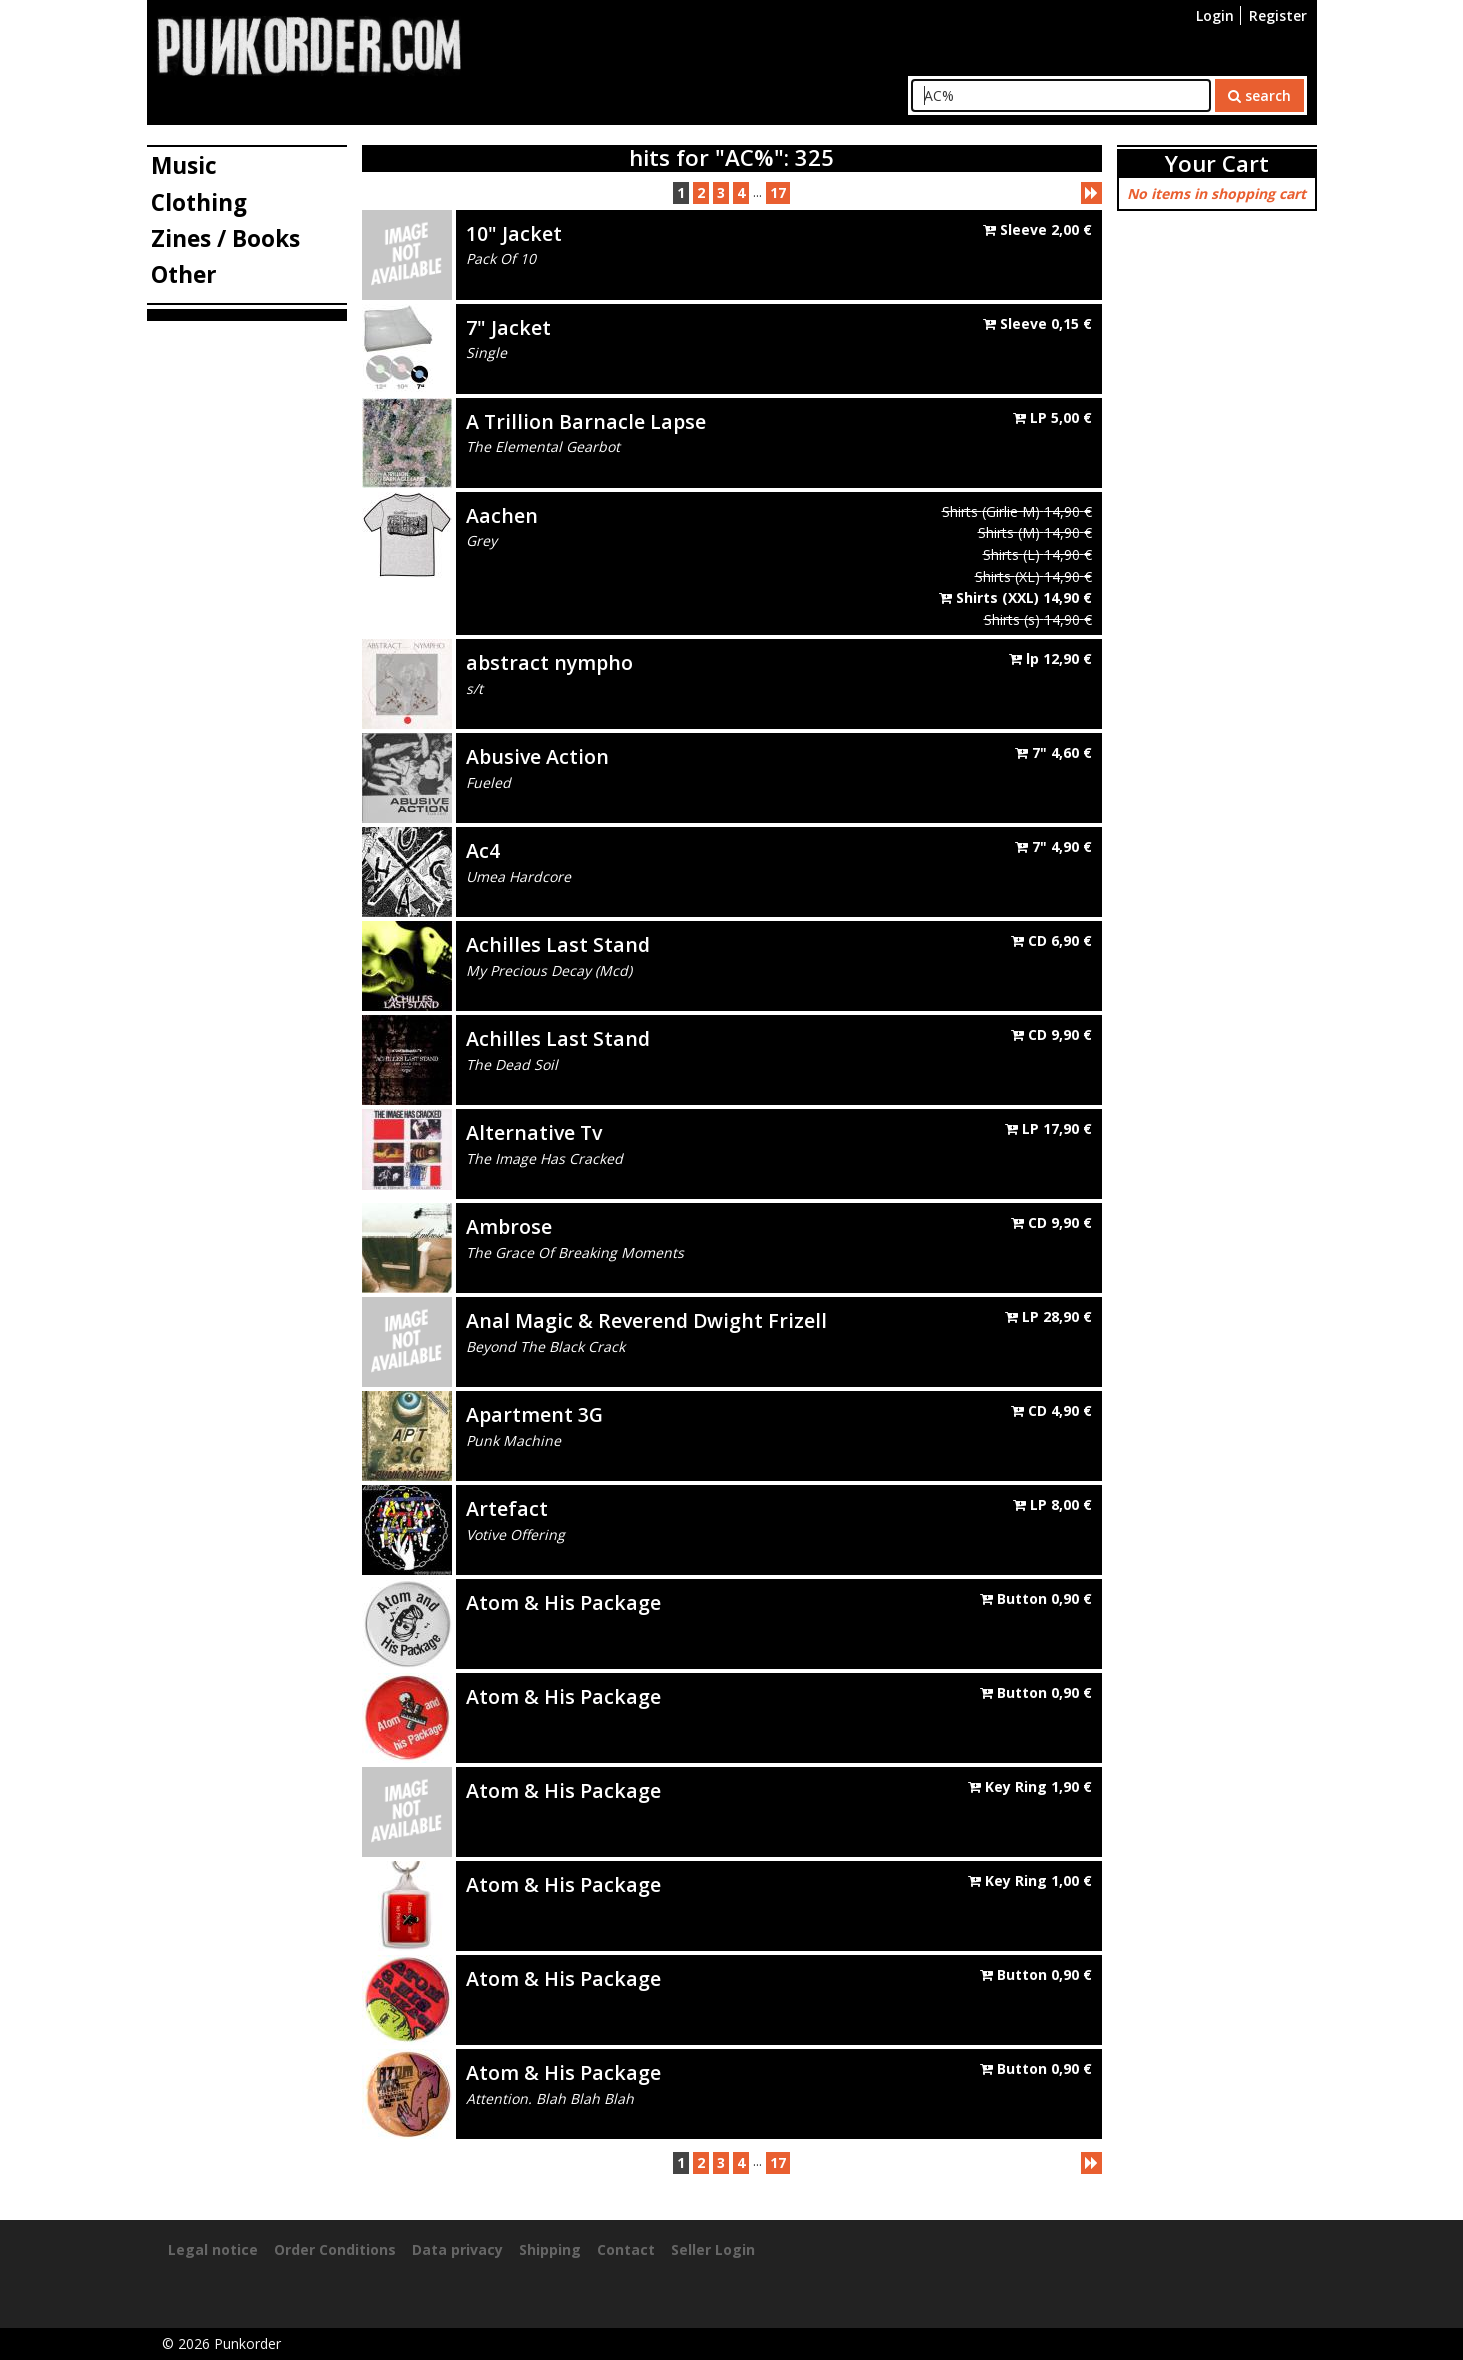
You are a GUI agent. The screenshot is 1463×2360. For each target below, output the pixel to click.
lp (1050, 658)
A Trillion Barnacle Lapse (586, 421)
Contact (626, 2249)
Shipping (550, 2249)
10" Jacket (514, 233)
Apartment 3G (534, 1414)
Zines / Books (225, 238)
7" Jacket (508, 327)
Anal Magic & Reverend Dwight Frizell (646, 1320)
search (1259, 95)
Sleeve (1037, 229)
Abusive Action (537, 756)
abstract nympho (549, 662)
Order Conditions (335, 2249)
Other (184, 274)
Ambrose (509, 1226)
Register (1278, 15)
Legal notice (213, 2249)
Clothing (199, 202)
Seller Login (713, 2249)
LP (1052, 417)
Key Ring (1030, 1786)
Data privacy (457, 2249)
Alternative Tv (534, 1132)
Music (184, 165)
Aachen (502, 515)
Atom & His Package (563, 1602)
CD (1051, 940)
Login (1215, 15)
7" (1053, 752)
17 (778, 192)
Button (1036, 1598)
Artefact (507, 1508)
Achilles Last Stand (558, 944)
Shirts (1015, 597)
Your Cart (1217, 163)
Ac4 (483, 850)
